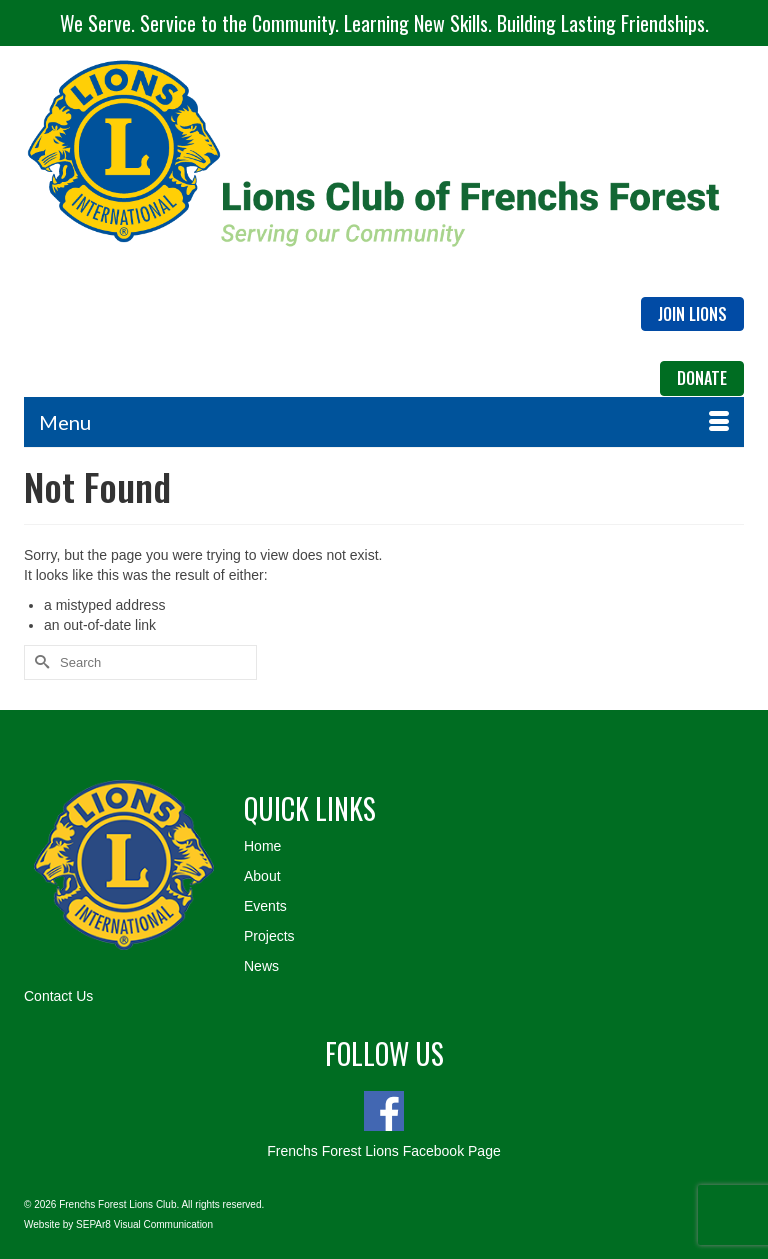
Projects (269, 936)
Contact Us (58, 996)
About (262, 876)
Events (265, 906)
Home (262, 846)
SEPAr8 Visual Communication (144, 1224)
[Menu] (384, 422)
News (261, 966)
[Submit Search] (39, 662)
